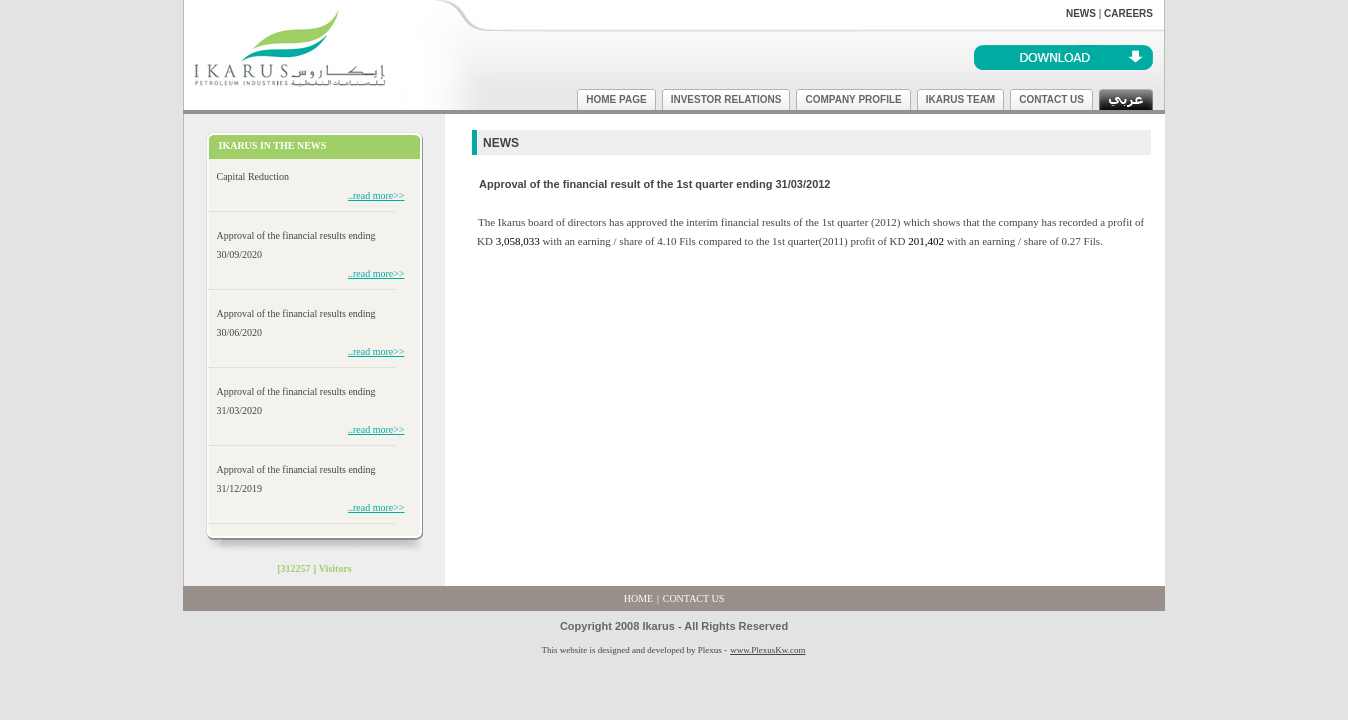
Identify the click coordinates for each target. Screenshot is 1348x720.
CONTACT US (1051, 99)
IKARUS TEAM (960, 99)
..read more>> (376, 195)
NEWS (1081, 13)
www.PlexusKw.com (767, 650)
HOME (638, 598)
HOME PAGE (616, 99)
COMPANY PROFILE (853, 99)
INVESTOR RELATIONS (726, 99)
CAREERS (1128, 13)
